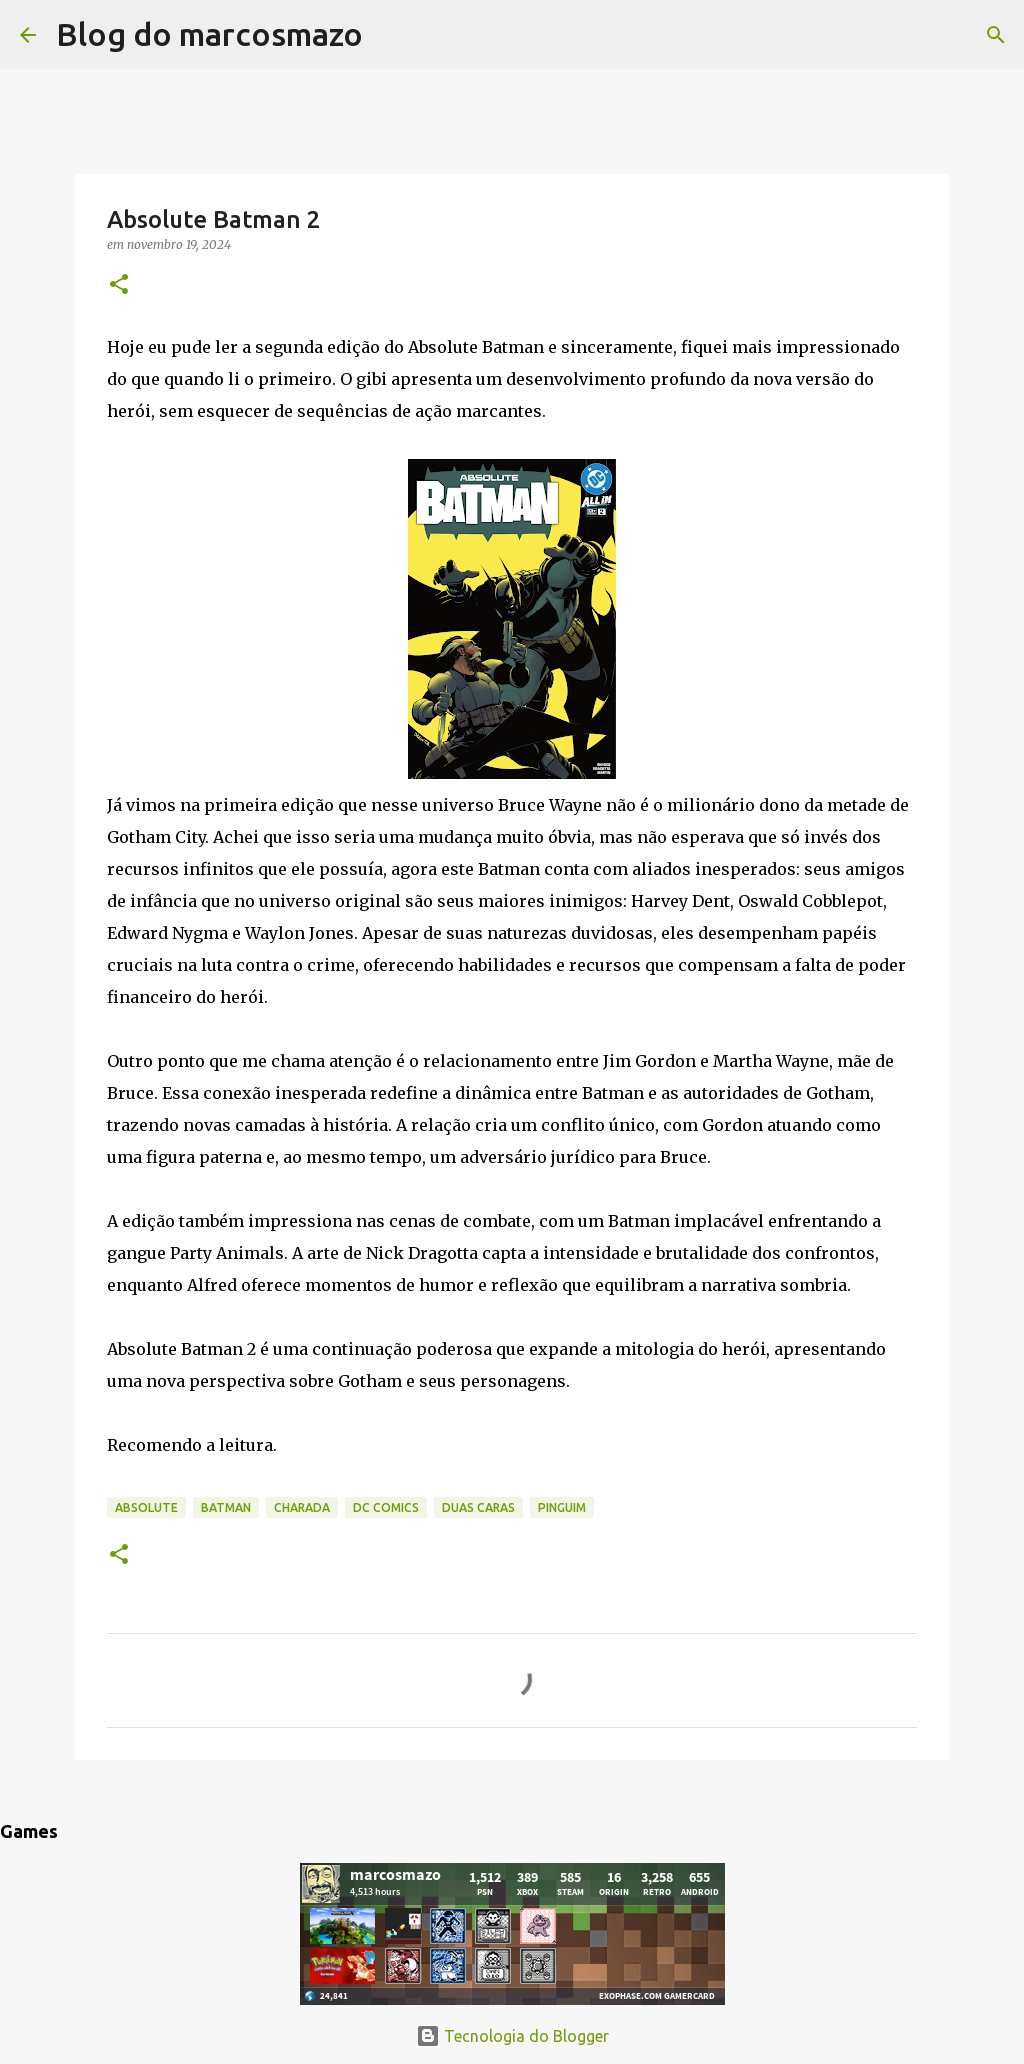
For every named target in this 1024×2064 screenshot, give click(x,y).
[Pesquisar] (391, 35)
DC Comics (386, 1507)
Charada (302, 1507)
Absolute (146, 1507)
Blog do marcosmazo (209, 34)
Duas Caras (478, 1507)
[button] (119, 285)
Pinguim (562, 1507)
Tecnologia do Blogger (512, 2036)
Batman (226, 1507)
